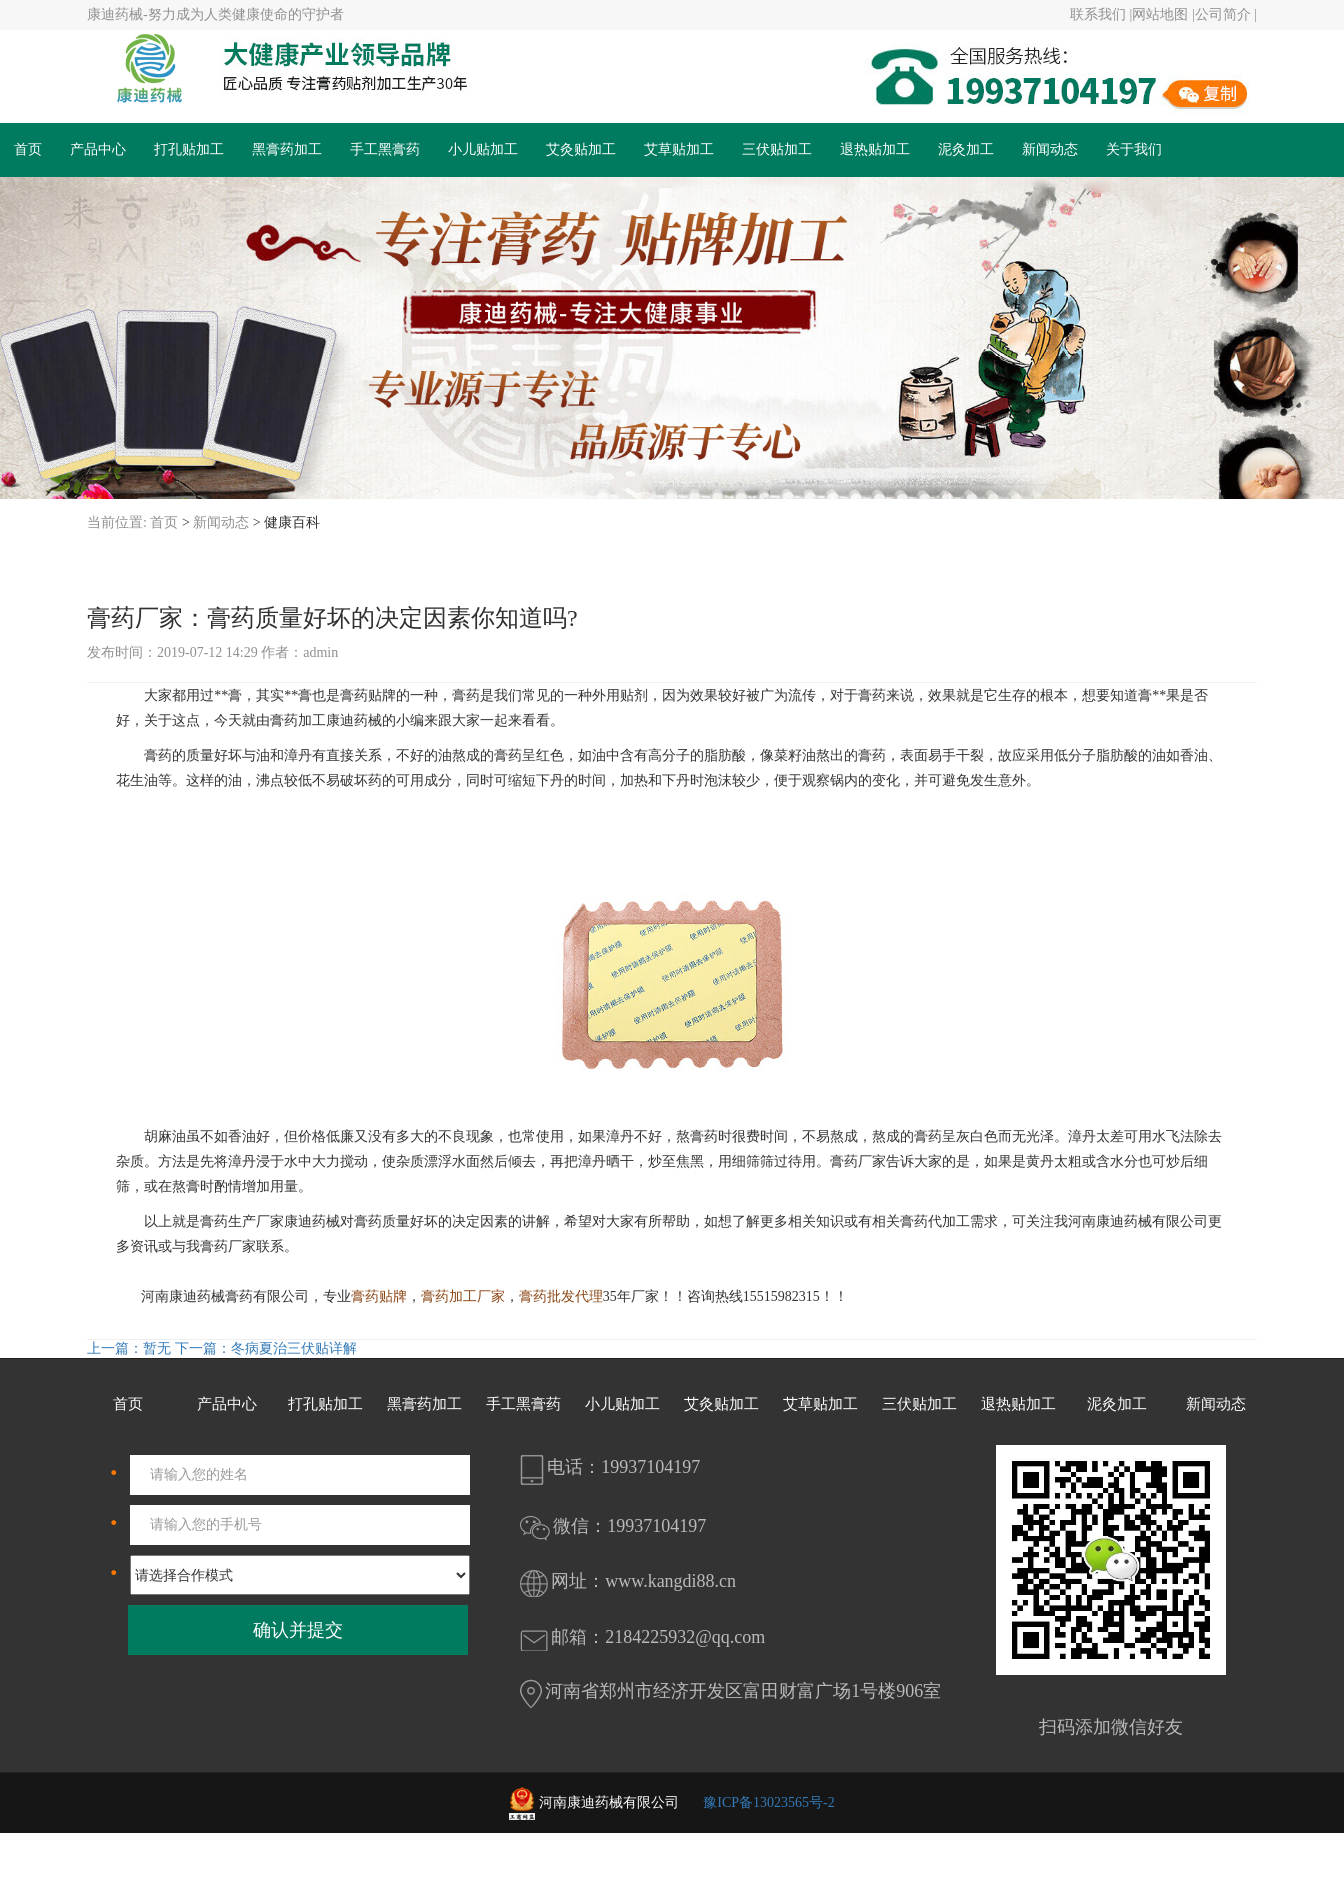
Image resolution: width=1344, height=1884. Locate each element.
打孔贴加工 (189, 149)
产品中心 (98, 149)
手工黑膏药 (385, 149)
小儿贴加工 (483, 149)
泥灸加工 (966, 149)
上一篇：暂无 (129, 1348)
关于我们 (1134, 149)
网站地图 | (1163, 14)
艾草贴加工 (679, 149)
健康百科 (292, 522)
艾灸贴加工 (581, 149)
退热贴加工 (875, 149)
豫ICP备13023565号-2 (768, 1802)
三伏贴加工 (777, 149)
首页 (28, 149)
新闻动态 (1050, 149)
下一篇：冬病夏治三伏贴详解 (264, 1348)
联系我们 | (1101, 14)
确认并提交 (298, 1630)
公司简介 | (1226, 14)
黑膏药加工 (287, 149)
